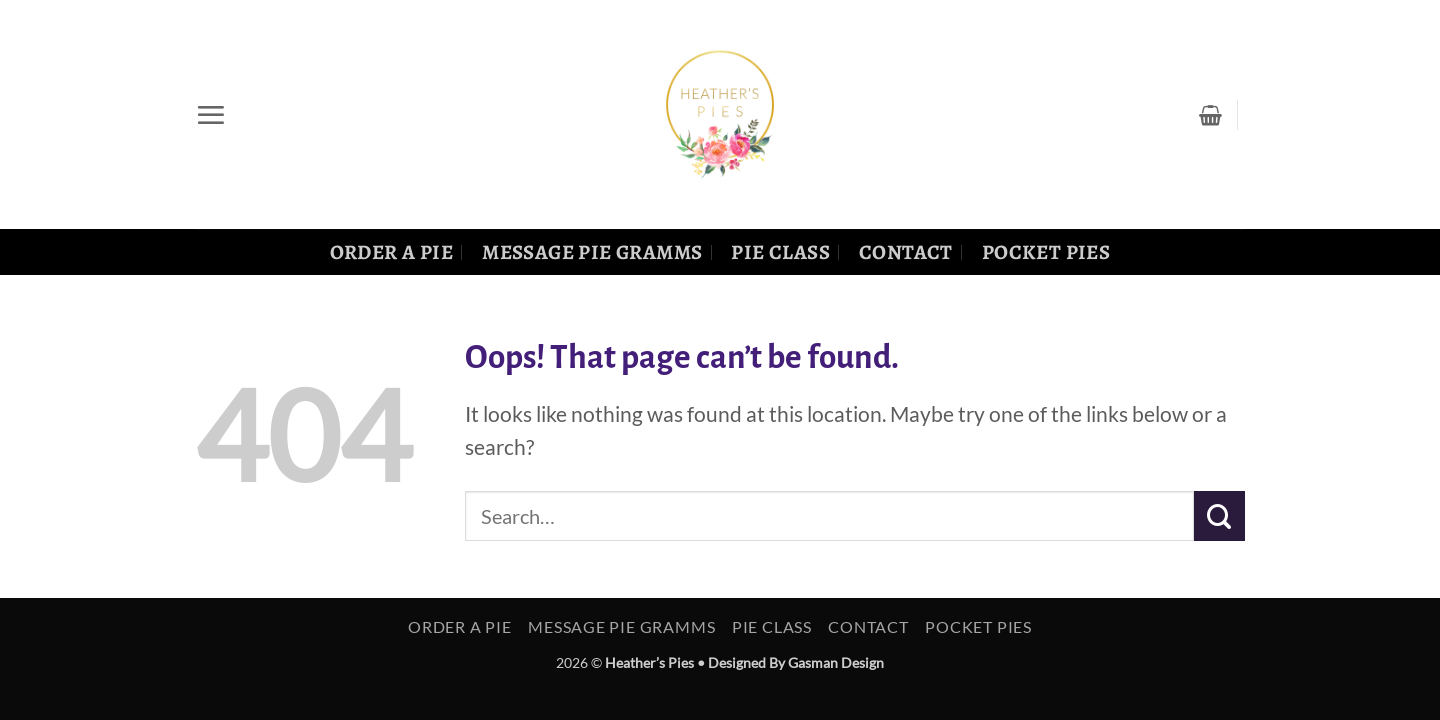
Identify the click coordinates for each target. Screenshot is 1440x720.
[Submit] (1219, 516)
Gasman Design (836, 662)
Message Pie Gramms (592, 252)
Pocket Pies (1046, 252)
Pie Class (780, 252)
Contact (906, 252)
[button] (210, 115)
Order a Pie (392, 252)
